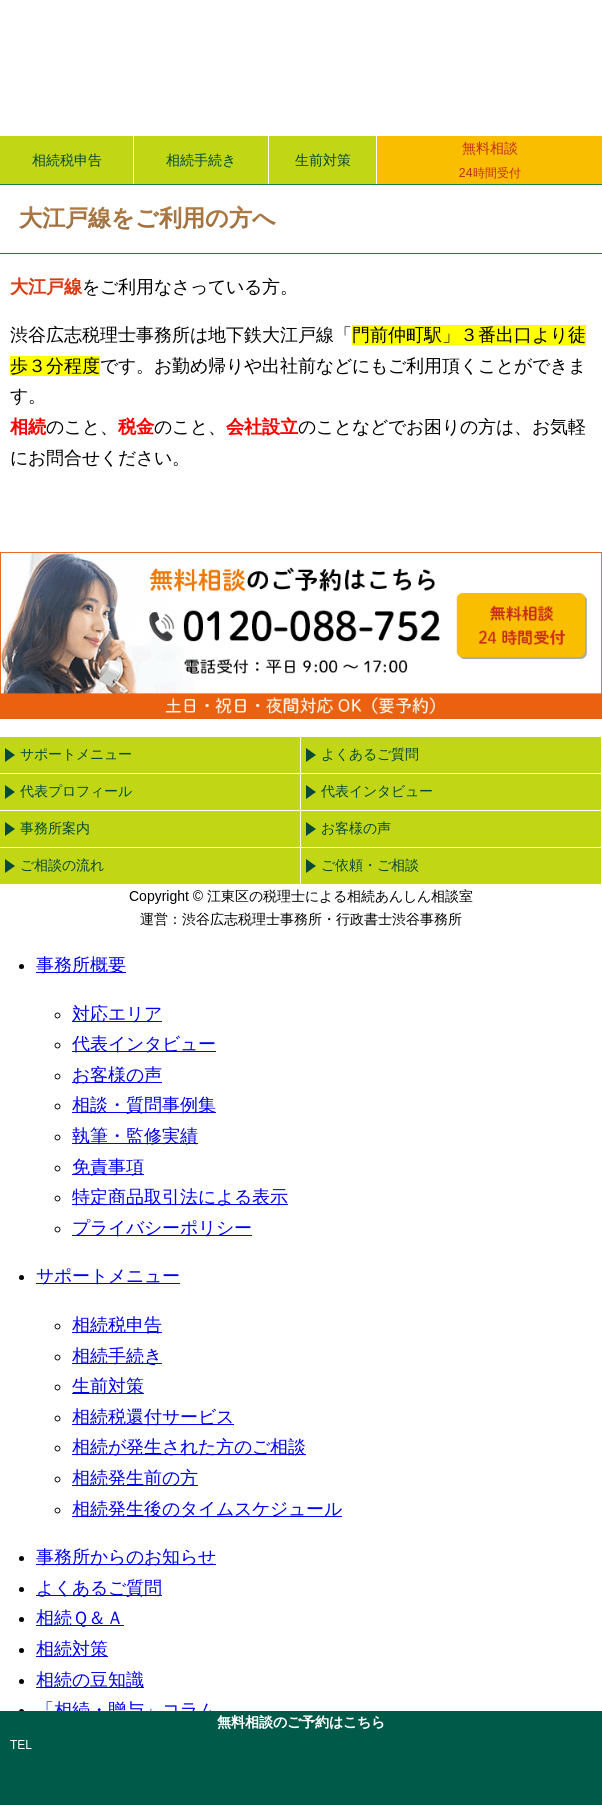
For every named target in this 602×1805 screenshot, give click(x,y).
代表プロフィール (76, 791)
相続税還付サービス (153, 1417)
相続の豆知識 (90, 1680)
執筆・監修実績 (135, 1136)
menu (543, 59)
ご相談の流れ (62, 865)
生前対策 (323, 160)
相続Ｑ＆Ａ (80, 1618)
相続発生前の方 (135, 1478)
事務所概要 (81, 965)
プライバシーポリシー (162, 1228)
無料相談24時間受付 (521, 625)
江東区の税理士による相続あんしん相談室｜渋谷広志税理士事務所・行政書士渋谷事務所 (216, 68)
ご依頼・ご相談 (370, 865)
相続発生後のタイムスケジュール (207, 1509)
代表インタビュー (377, 791)
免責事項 (108, 1167)
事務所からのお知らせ (126, 1557)
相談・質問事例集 (144, 1105)
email (449, 1765)
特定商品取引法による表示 (180, 1197)
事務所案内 (55, 828)
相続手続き (201, 160)
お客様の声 (356, 828)
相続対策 (72, 1649)
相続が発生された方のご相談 (189, 1447)
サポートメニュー (76, 754)
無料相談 (489, 161)
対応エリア (117, 1014)
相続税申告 (67, 160)
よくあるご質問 (370, 754)
